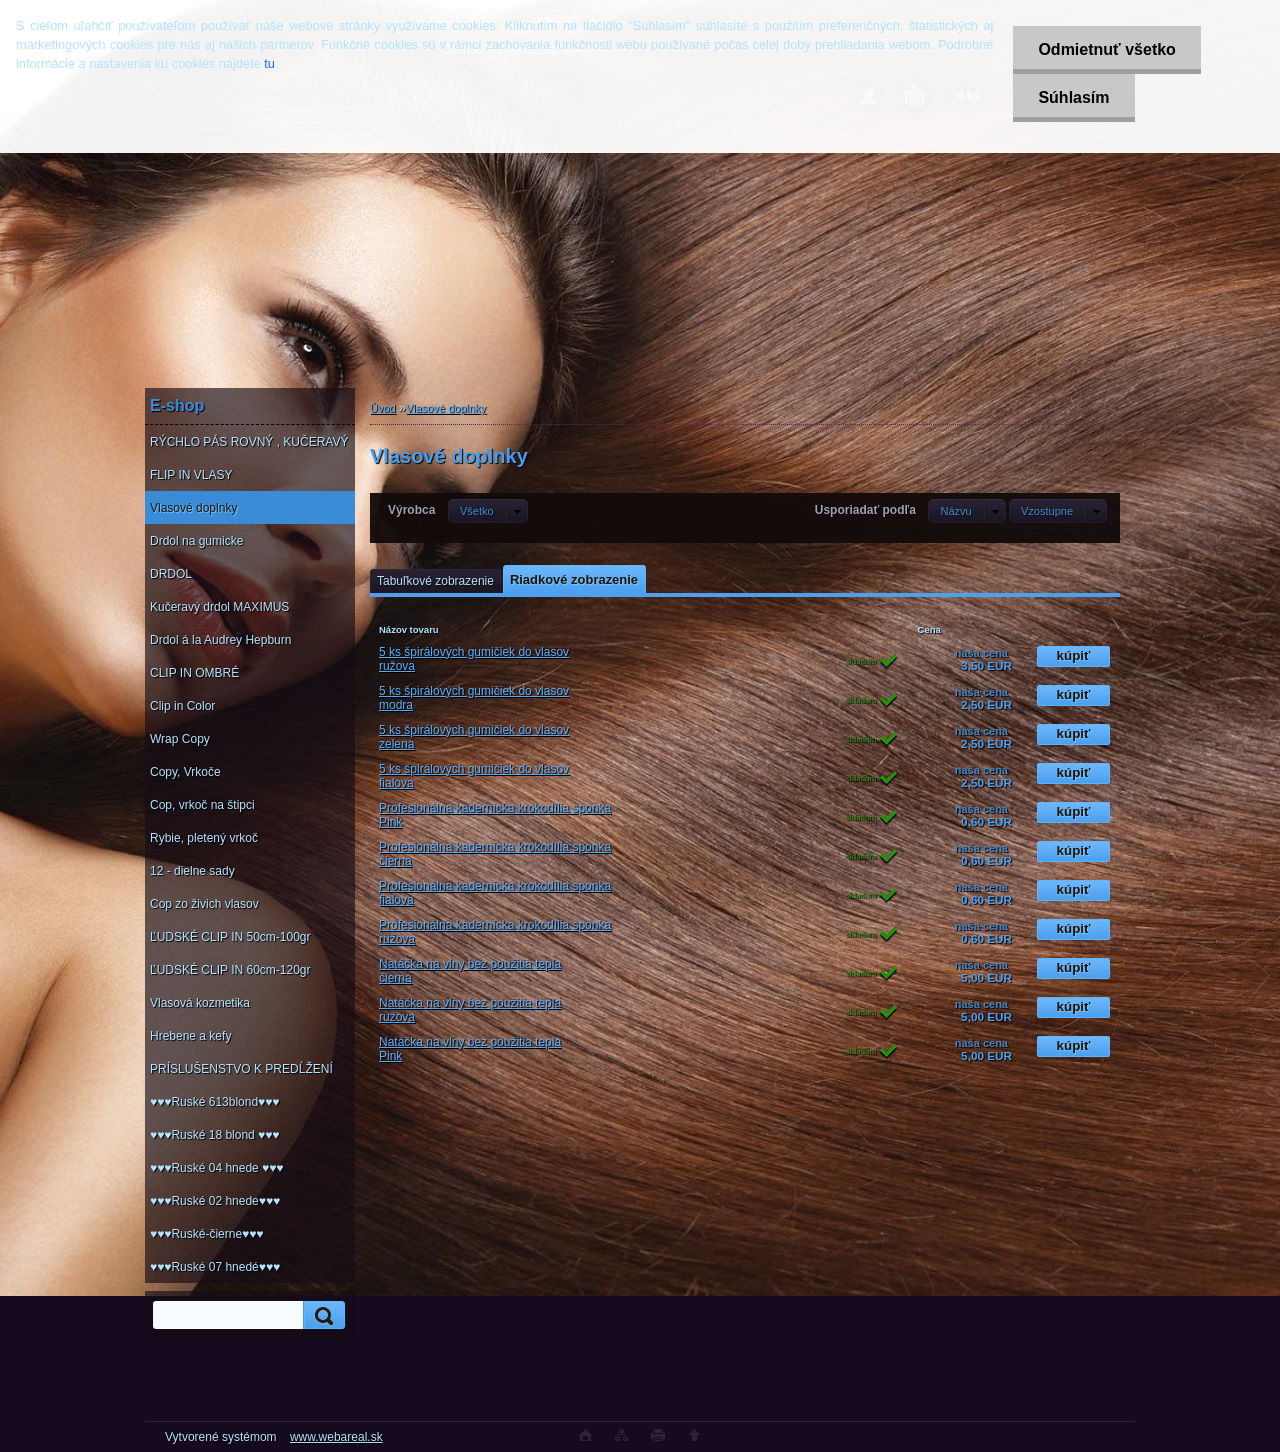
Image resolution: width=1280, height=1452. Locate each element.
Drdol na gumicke (196, 541)
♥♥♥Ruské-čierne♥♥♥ (206, 1234)
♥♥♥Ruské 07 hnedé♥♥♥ (215, 1267)
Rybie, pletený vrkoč (204, 838)
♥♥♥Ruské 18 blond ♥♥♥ (214, 1135)
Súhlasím (1073, 97)
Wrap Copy (180, 739)
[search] (321, 1315)
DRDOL (171, 574)
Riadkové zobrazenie (574, 579)
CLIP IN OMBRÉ (194, 673)
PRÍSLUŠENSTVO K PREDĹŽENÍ (241, 1069)
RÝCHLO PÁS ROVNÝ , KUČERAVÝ (249, 442)
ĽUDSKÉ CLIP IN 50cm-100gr (230, 937)
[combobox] (966, 511)
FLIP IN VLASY (191, 475)
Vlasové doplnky (193, 508)
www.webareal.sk (336, 1437)
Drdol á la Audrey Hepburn (220, 640)
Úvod (383, 408)
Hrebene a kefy (190, 1036)
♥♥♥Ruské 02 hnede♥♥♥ (215, 1201)
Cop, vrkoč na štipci (202, 805)
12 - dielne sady (192, 871)
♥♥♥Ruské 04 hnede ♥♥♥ (216, 1168)
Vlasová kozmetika (200, 1003)
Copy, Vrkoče (185, 772)
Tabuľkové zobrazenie (435, 581)
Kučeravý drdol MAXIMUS (219, 607)
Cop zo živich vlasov (204, 904)
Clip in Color (182, 706)
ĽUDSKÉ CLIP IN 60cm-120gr (230, 970)
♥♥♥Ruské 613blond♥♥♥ (214, 1102)
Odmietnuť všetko (1106, 49)
